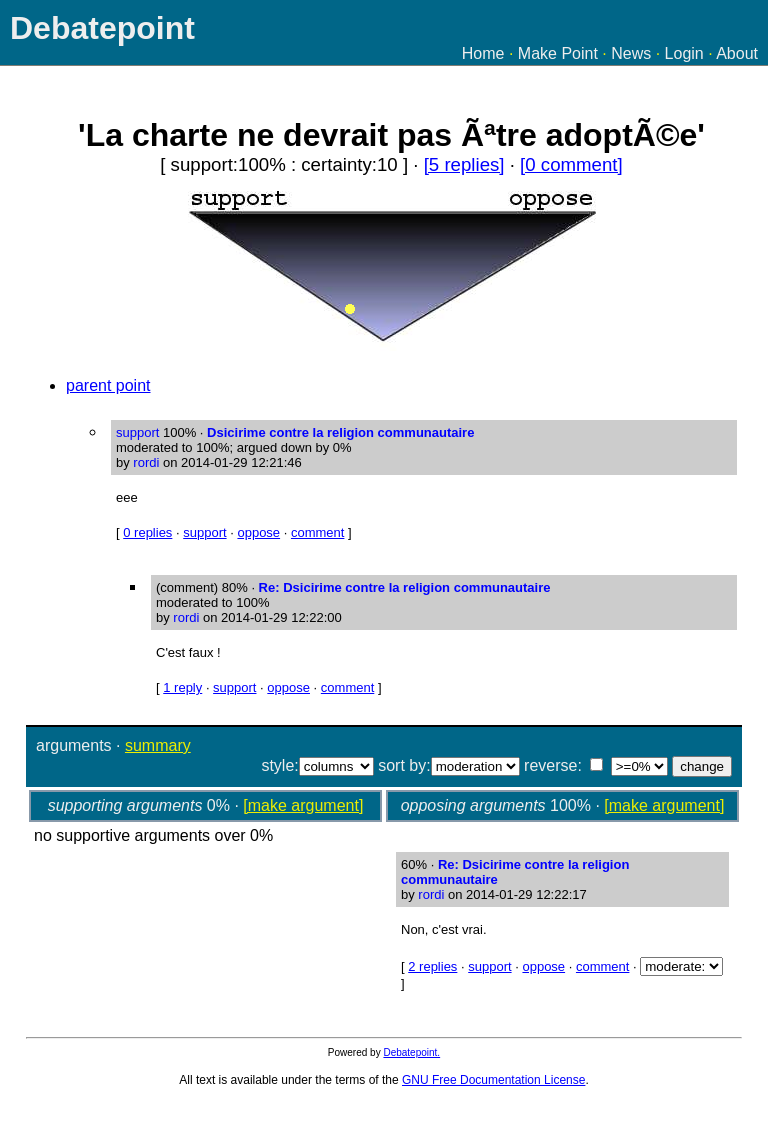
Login (684, 53)
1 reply (182, 687)
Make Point (558, 53)
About (737, 53)
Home (483, 53)
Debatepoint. (411, 1052)
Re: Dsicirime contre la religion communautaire (405, 587)
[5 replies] (464, 164)
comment (317, 532)
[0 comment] (571, 164)
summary (158, 745)
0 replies (147, 532)
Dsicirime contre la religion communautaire (340, 432)
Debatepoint (102, 28)
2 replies (432, 966)
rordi (146, 462)
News (631, 53)
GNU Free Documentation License (493, 1080)
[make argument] (303, 805)
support (204, 532)
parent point (108, 385)
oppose (258, 532)
